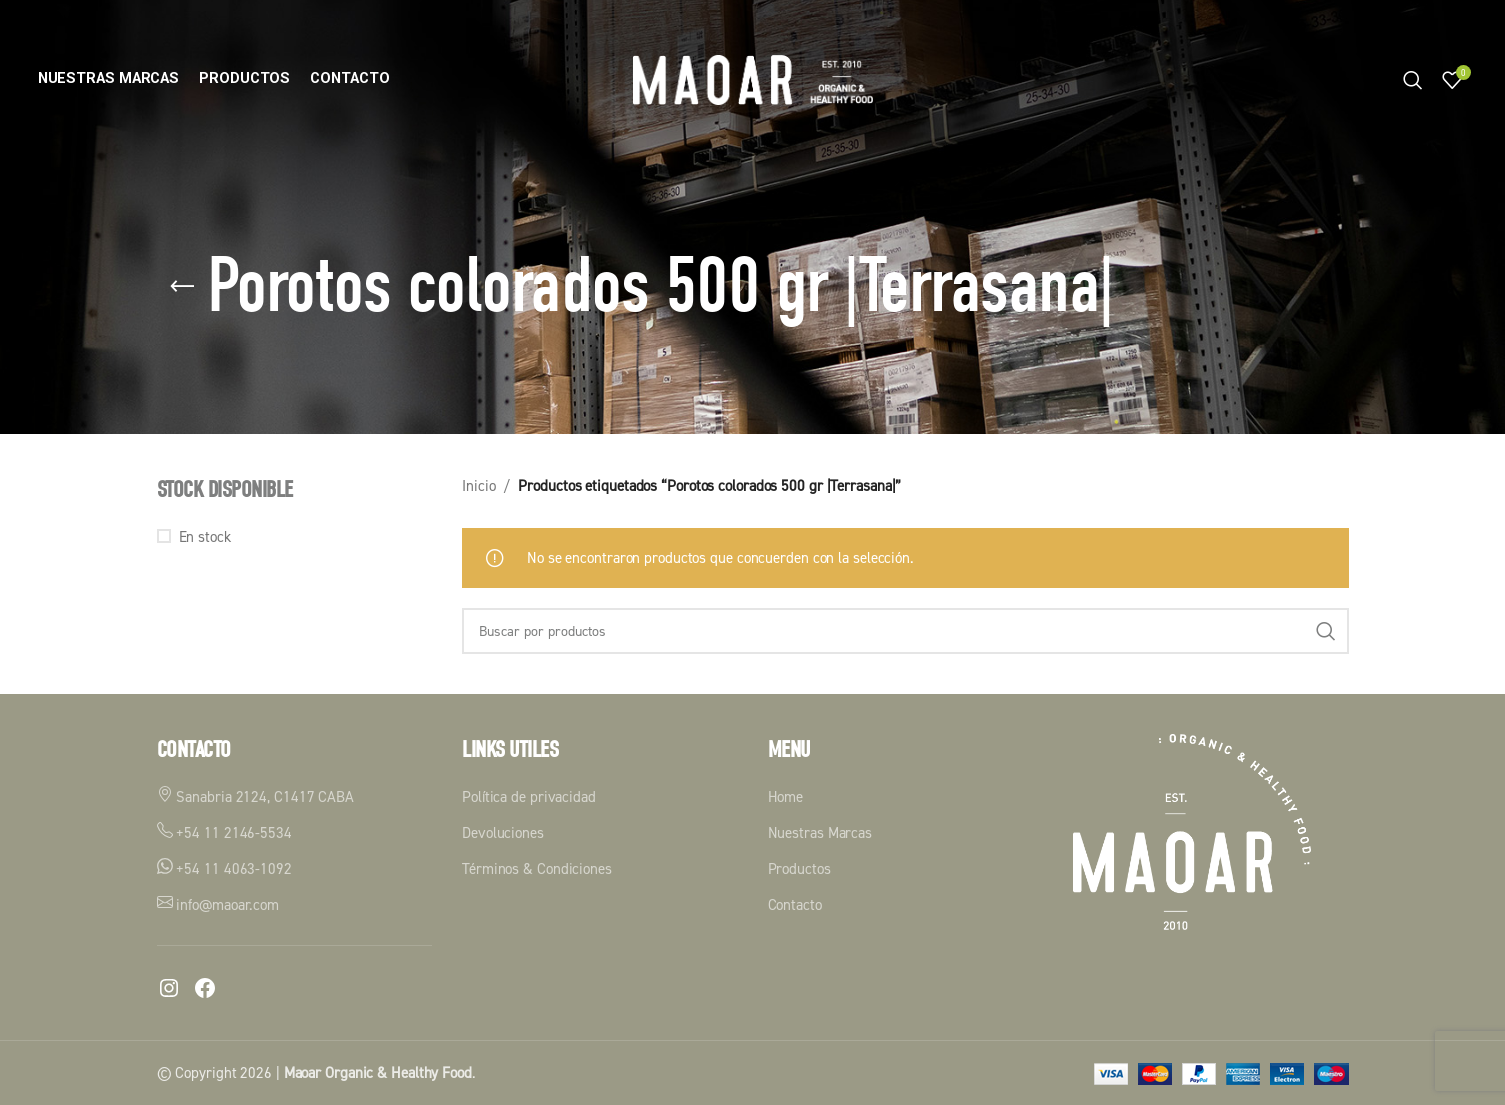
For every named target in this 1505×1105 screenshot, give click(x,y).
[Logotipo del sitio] (753, 78)
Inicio (478, 485)
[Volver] (182, 287)
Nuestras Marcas (820, 832)
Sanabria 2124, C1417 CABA (255, 796)
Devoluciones (503, 832)
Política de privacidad (529, 796)
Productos (799, 868)
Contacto (795, 904)
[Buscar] (1413, 80)
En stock (205, 536)
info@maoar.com (218, 904)
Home (786, 796)
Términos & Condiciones (537, 868)
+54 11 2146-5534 (224, 832)
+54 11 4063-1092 (224, 868)
